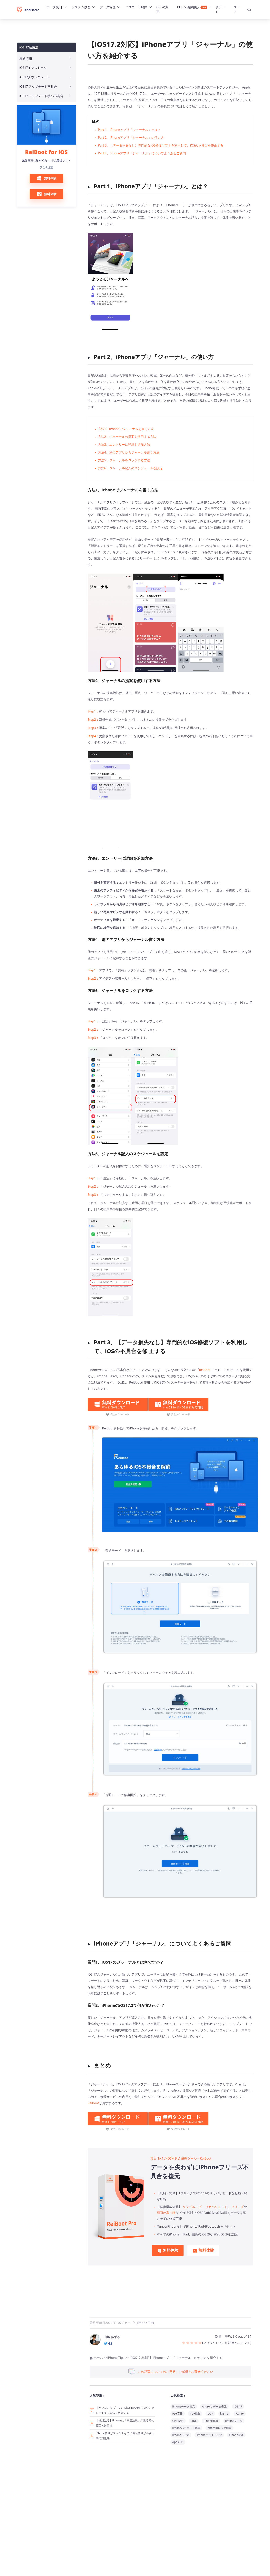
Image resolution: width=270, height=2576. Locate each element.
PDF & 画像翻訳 (192, 7)
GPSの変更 (162, 9)
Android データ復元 (214, 2406)
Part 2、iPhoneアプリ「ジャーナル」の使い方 (131, 137)
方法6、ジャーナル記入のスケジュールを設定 (130, 468)
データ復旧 (54, 7)
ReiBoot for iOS (46, 152)
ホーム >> (98, 2358)
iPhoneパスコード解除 (186, 2428)
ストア (237, 9)
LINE (194, 2421)
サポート (220, 9)
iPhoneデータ (234, 2421)
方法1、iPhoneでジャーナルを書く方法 (126, 429)
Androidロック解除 (219, 2428)
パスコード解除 (136, 7)
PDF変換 (177, 2413)
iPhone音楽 (236, 2435)
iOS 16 (239, 2413)
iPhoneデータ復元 (183, 2406)
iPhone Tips (145, 2323)
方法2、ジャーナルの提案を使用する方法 (127, 436)
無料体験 (46, 178)
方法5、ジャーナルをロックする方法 (124, 460)
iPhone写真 (211, 2421)
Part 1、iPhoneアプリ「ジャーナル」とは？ (129, 130)
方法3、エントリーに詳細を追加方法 (124, 444)
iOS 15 (224, 2413)
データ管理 (107, 7)
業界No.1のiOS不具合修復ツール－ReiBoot (180, 2158)
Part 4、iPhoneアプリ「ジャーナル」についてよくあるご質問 (142, 153)
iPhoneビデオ (181, 2435)
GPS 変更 (178, 2421)
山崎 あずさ (112, 2337)
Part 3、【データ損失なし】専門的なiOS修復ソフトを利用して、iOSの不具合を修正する (160, 145)
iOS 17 (238, 2406)
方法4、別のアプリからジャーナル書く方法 (128, 452)
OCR (210, 2413)
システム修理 (81, 7)
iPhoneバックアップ (209, 2435)
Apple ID (177, 2442)
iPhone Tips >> (118, 2358)
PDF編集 (195, 2413)
